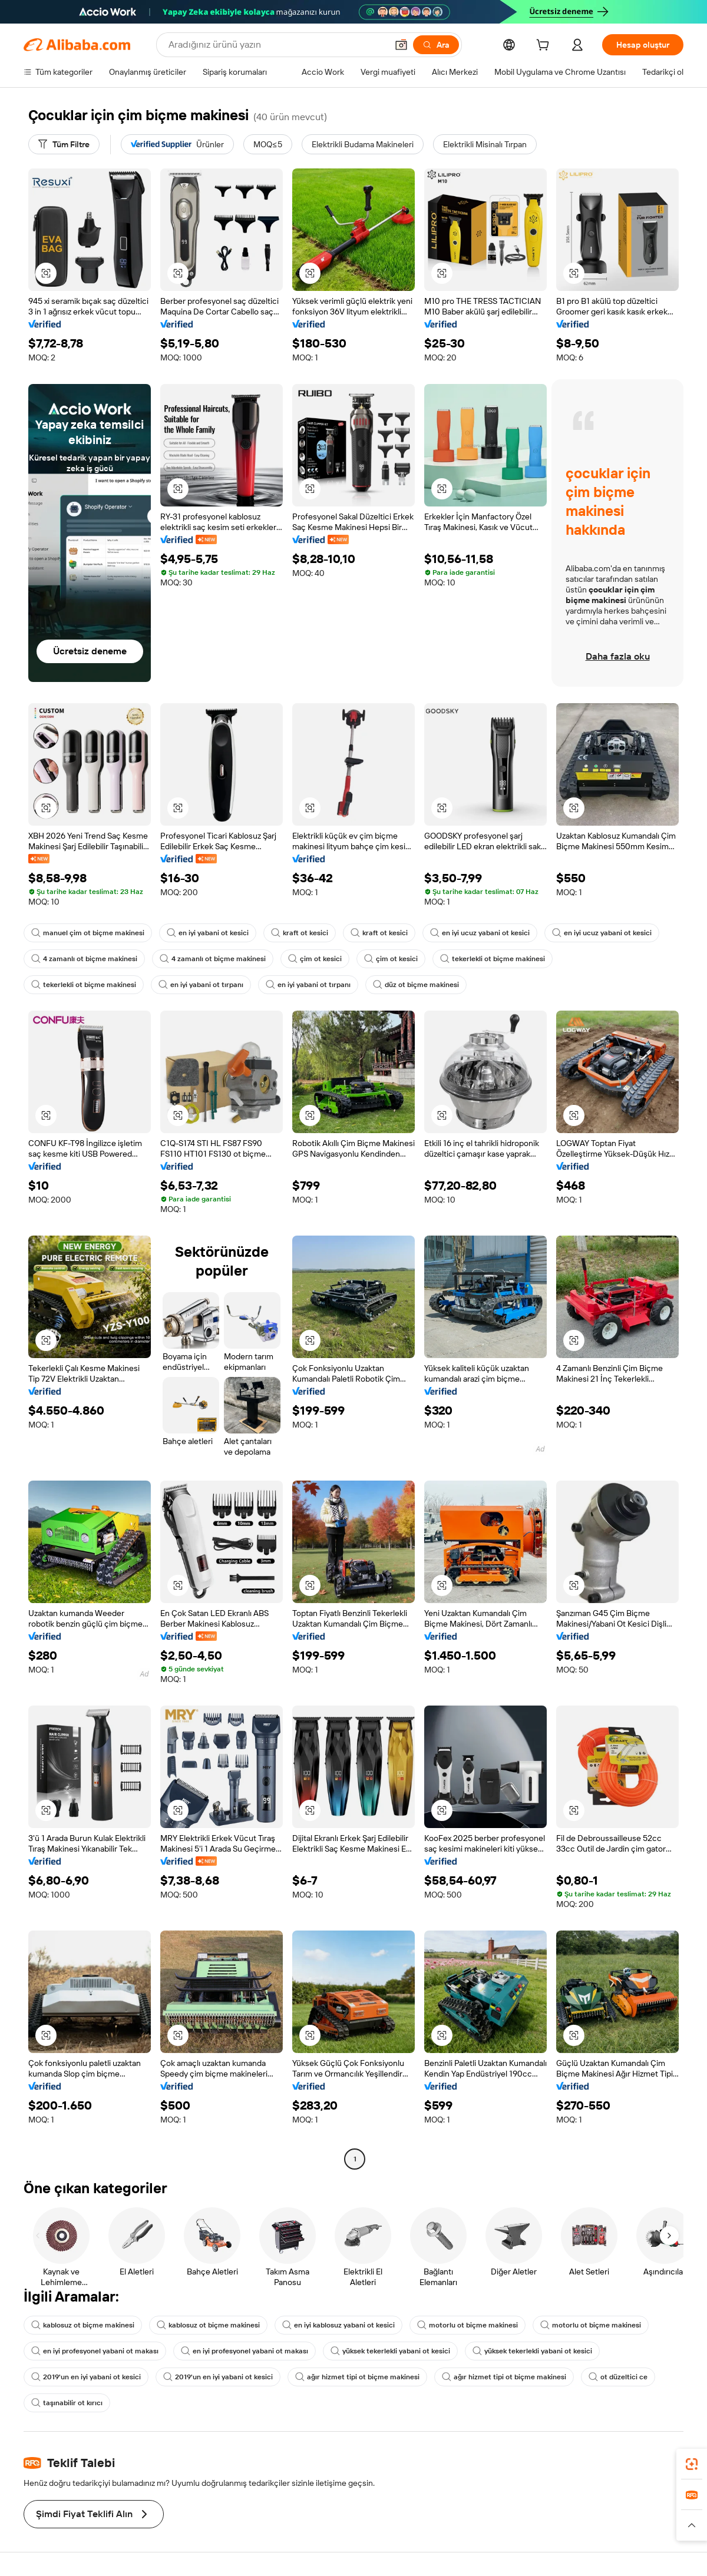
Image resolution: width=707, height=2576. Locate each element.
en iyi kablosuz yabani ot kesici (338, 2325)
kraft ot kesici (299, 933)
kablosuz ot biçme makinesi (82, 2325)
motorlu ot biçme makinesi (467, 2325)
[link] (691, 2464)
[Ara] (436, 44)
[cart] (545, 46)
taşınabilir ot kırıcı (67, 2403)
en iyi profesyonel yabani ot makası (94, 2351)
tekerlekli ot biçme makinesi (492, 958)
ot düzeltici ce (618, 2377)
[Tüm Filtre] (64, 144)
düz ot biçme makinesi (416, 984)
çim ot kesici (315, 958)
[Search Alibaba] (277, 44)
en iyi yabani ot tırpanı (200, 984)
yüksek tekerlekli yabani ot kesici (390, 2351)
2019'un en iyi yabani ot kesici (86, 2377)
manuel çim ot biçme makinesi (87, 933)
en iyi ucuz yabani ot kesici (480, 933)
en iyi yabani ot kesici (208, 933)
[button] (401, 45)
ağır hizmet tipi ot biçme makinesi (357, 2377)
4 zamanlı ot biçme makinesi (84, 958)
